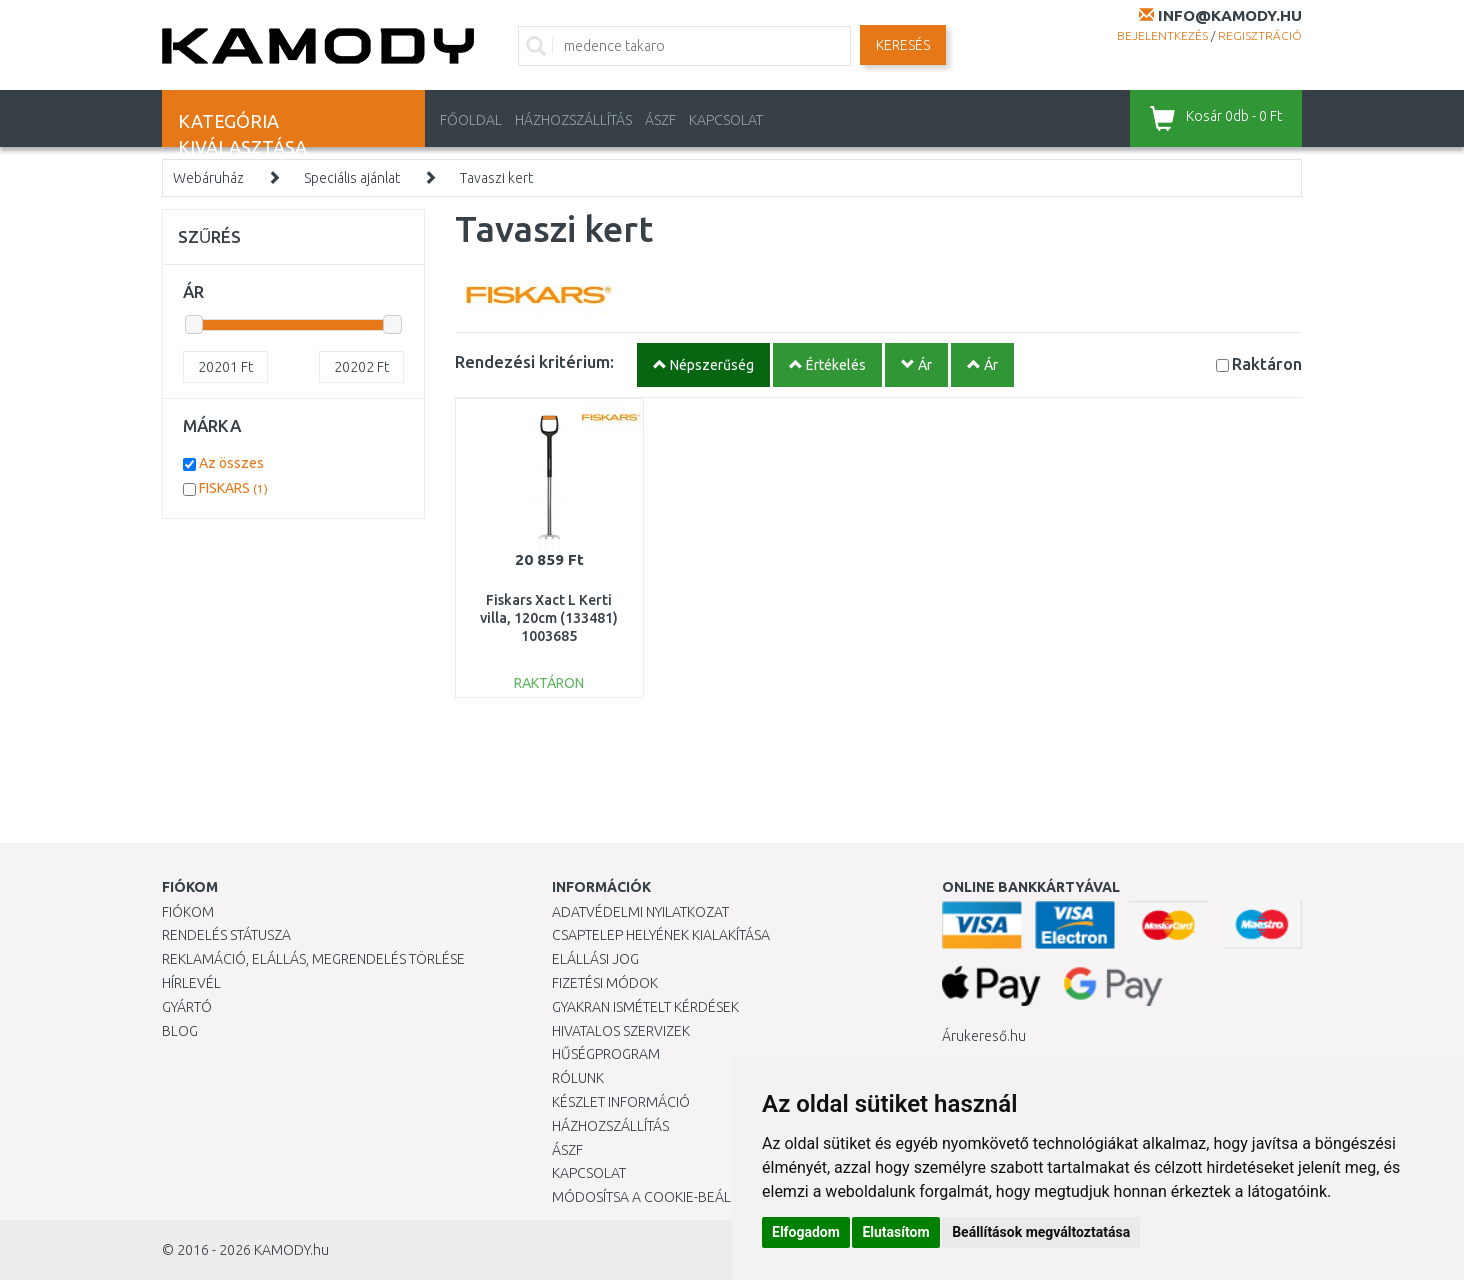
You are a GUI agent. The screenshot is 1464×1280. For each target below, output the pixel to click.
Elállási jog (595, 959)
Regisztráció (1260, 35)
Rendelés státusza (226, 935)
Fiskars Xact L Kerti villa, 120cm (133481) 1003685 (549, 618)
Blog (180, 1031)
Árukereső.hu (984, 1036)
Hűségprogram (606, 1054)
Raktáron (1267, 363)
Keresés (903, 45)
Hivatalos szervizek (621, 1031)
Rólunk (578, 1078)
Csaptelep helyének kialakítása (661, 935)
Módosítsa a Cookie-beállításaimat (677, 1197)
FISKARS (233, 488)
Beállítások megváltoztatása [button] (1041, 1232)
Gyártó (187, 1007)
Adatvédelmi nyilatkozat (640, 912)
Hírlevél (191, 983)
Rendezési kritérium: (534, 361)
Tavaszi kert (496, 178)
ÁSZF (660, 120)
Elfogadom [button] (806, 1232)
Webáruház (208, 178)
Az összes (231, 463)
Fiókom (188, 912)
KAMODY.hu (291, 1250)
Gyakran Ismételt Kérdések (645, 1007)
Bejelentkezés (1162, 35)
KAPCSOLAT (726, 120)
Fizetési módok (605, 983)
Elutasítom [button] (895, 1232)
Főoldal (471, 120)
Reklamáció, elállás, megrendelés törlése (313, 959)
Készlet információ (621, 1102)
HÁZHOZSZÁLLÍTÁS (573, 120)
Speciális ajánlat (352, 178)
